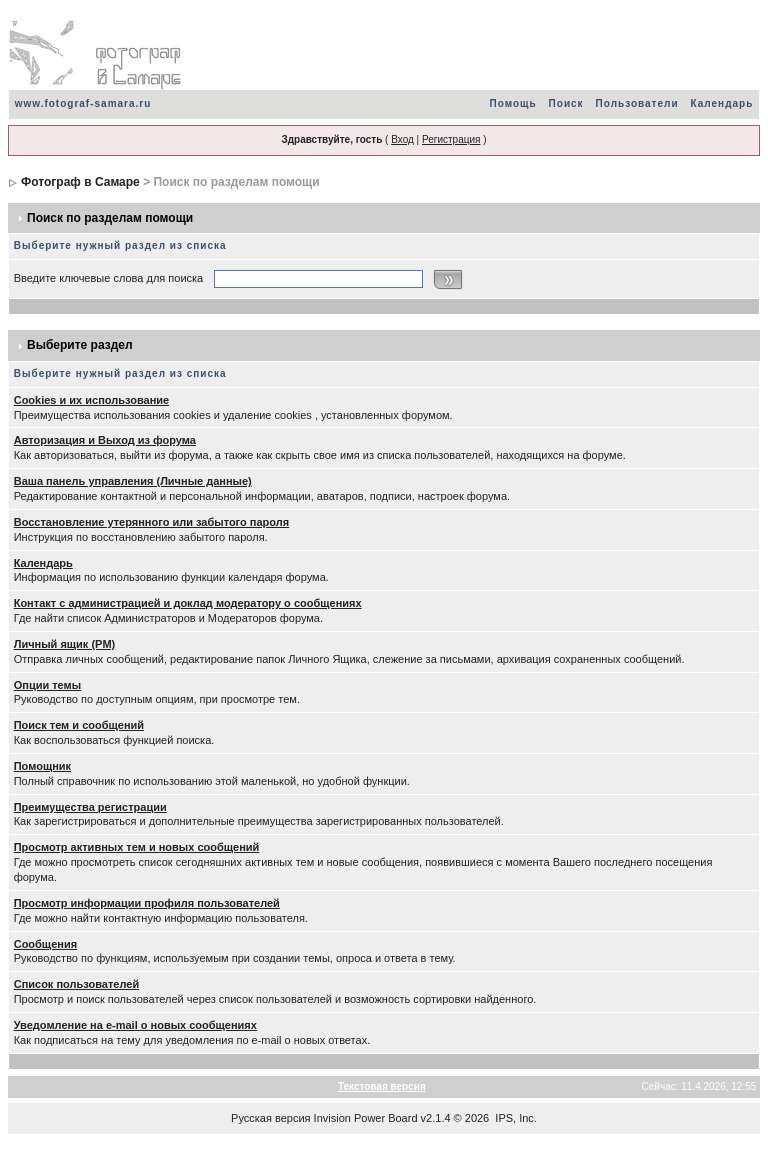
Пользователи (637, 103)
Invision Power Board (366, 1118)
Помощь (512, 103)
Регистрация (451, 139)
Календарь (722, 103)
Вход (402, 139)
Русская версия (270, 1118)
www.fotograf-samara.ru (83, 103)
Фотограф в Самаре (80, 182)
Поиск (566, 103)
